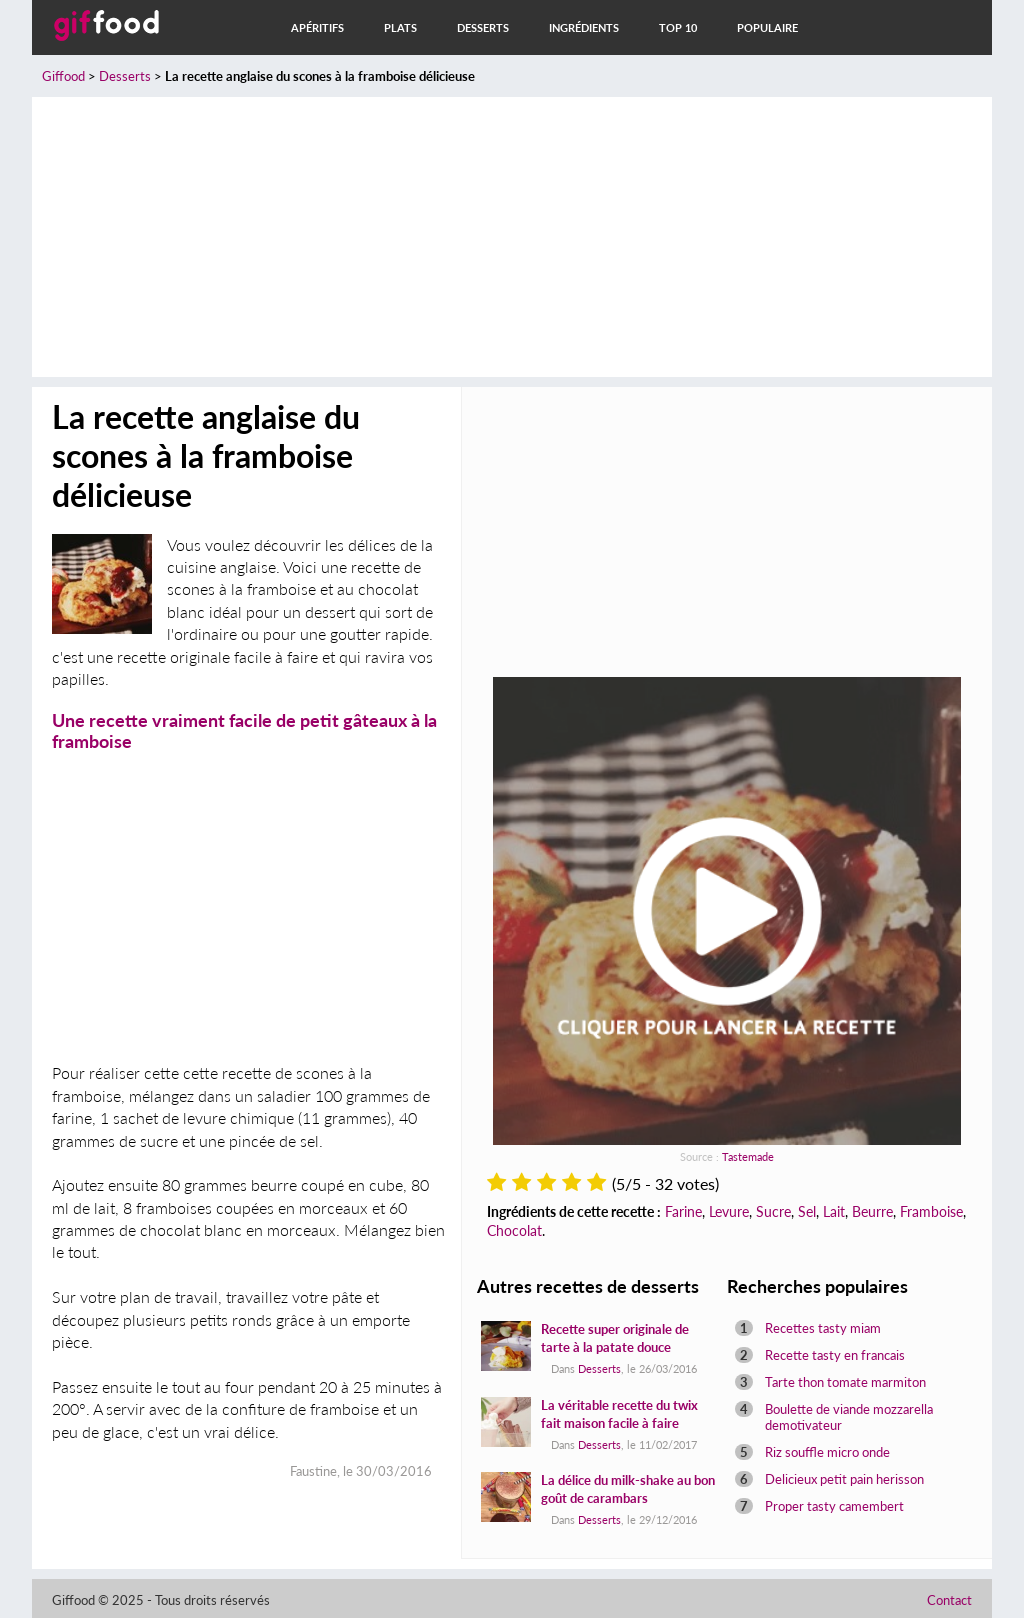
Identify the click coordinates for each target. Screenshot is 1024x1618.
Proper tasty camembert (834, 1506)
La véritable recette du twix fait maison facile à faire (619, 1414)
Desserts (483, 27)
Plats (400, 27)
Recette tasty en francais (835, 1355)
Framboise (931, 1211)
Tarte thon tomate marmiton (845, 1382)
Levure (729, 1211)
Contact (949, 1600)
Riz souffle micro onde (827, 1452)
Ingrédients (584, 27)
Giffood (63, 76)
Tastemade (748, 1156)
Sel (807, 1211)
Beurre (872, 1211)
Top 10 (678, 27)
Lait (834, 1211)
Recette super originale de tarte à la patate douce (615, 1338)
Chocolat (514, 1230)
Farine (683, 1211)
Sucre (773, 1211)
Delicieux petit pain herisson (844, 1479)
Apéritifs (317, 27)
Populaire (767, 27)
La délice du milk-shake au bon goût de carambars (628, 1489)
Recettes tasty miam (823, 1328)
